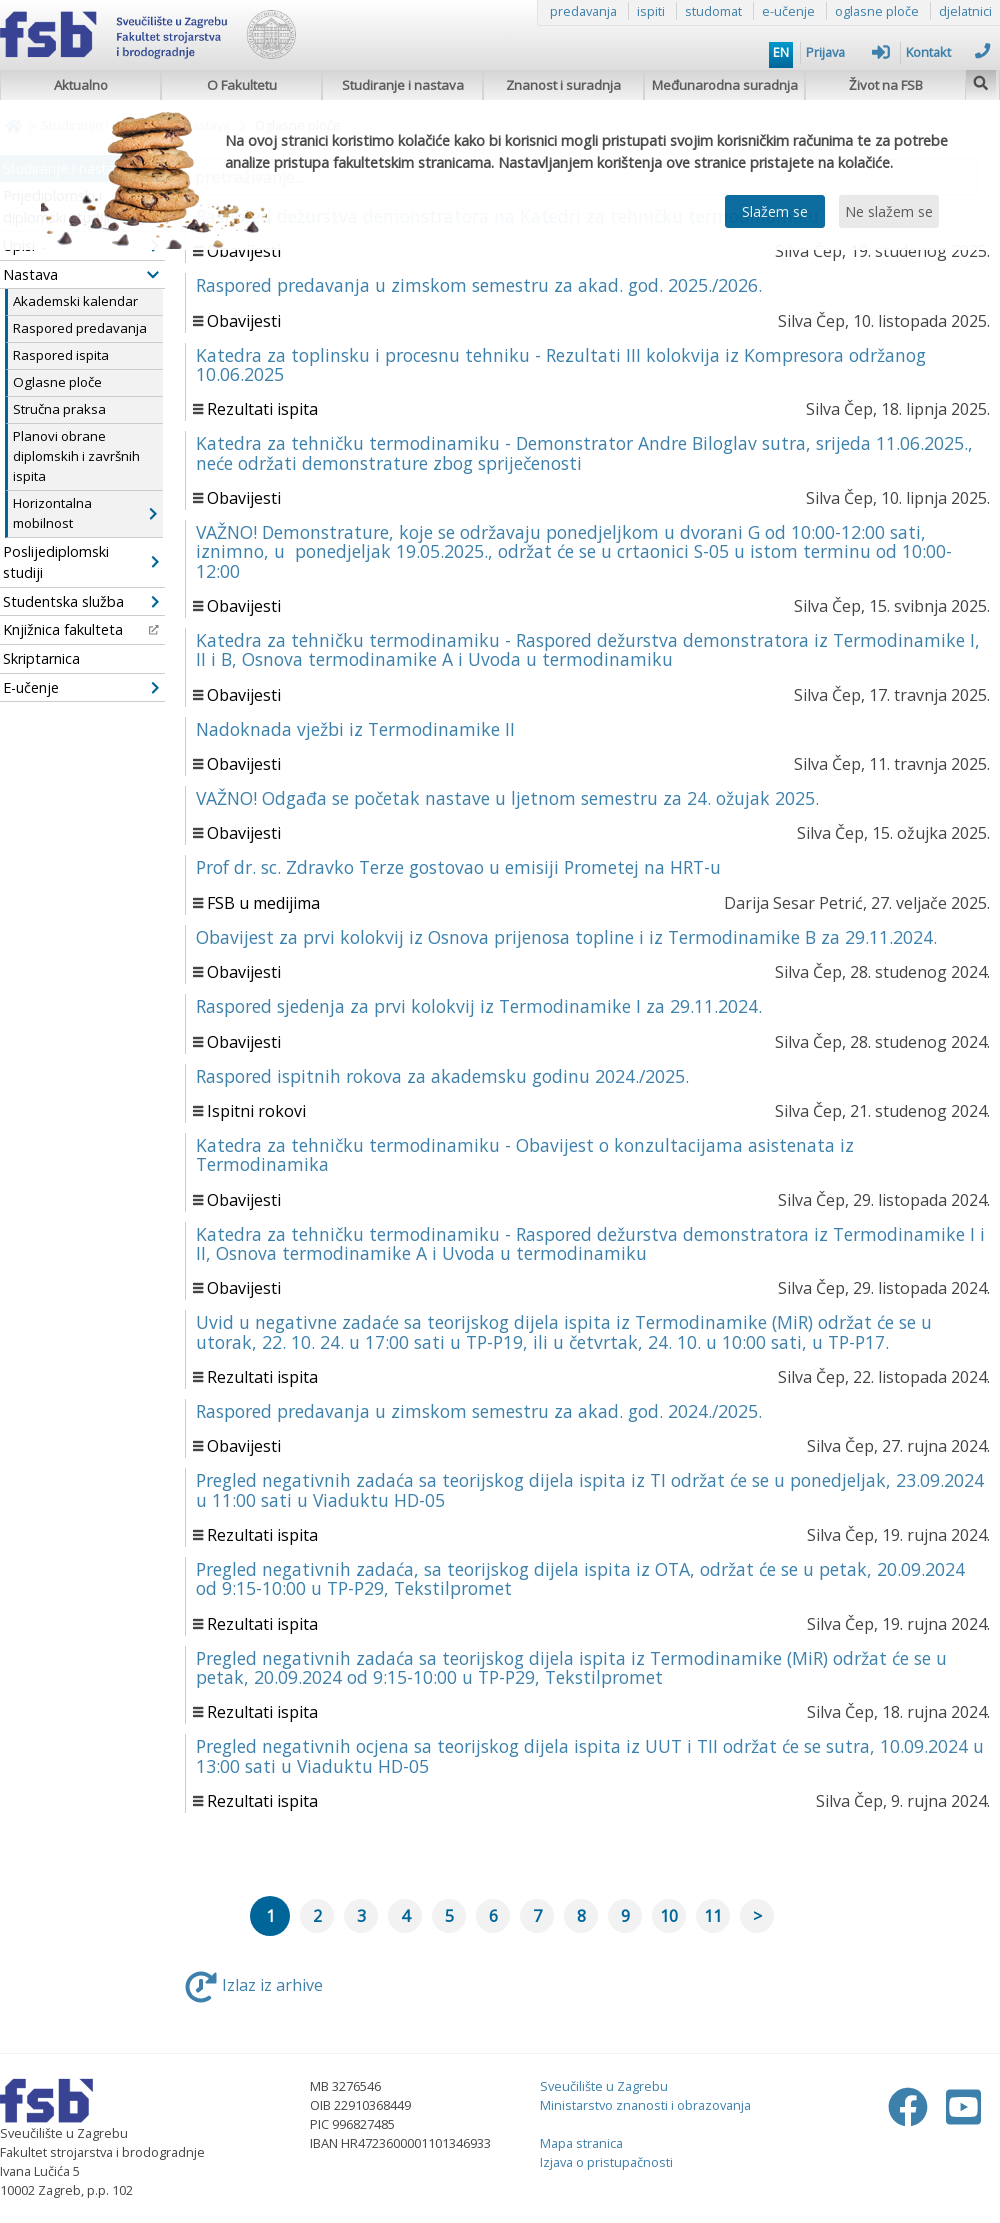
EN (781, 52)
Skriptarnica (41, 658)
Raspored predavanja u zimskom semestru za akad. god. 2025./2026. (479, 285)
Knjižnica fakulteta (81, 629)
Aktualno (81, 85)
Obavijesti (244, 251)
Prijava (848, 52)
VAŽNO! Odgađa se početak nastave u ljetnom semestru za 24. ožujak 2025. (507, 798)
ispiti (651, 11)
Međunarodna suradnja (725, 85)
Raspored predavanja (80, 328)
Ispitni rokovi (256, 1111)
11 (713, 1916)
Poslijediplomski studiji (81, 562)
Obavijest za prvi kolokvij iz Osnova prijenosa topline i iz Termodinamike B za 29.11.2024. (566, 937)
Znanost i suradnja (563, 85)
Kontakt (948, 52)
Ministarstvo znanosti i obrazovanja (645, 2105)
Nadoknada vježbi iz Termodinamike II (355, 729)
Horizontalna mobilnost (85, 513)
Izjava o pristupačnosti (606, 2162)
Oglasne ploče (57, 382)
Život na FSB (886, 85)
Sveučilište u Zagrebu (604, 2086)
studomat (713, 11)
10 (669, 1916)
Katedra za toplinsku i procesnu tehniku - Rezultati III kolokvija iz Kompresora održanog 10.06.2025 (561, 364)
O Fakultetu (242, 85)
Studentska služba (81, 601)
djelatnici (965, 11)
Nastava (81, 274)
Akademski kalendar (75, 301)
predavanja (583, 11)
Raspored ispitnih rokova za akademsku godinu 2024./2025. (442, 1076)
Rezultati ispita (262, 409)
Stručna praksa (59, 409)
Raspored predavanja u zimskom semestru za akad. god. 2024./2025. (479, 1411)
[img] (981, 80)
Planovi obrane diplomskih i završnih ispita (76, 456)
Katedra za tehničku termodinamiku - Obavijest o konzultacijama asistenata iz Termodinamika (525, 1154)
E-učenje (81, 687)
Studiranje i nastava (403, 85)
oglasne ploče (877, 11)
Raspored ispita (61, 355)
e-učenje (788, 11)
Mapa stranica (581, 2143)
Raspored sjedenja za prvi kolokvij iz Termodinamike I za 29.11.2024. (479, 1006)
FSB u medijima (263, 903)
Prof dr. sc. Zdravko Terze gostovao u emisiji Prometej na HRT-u (458, 867)
